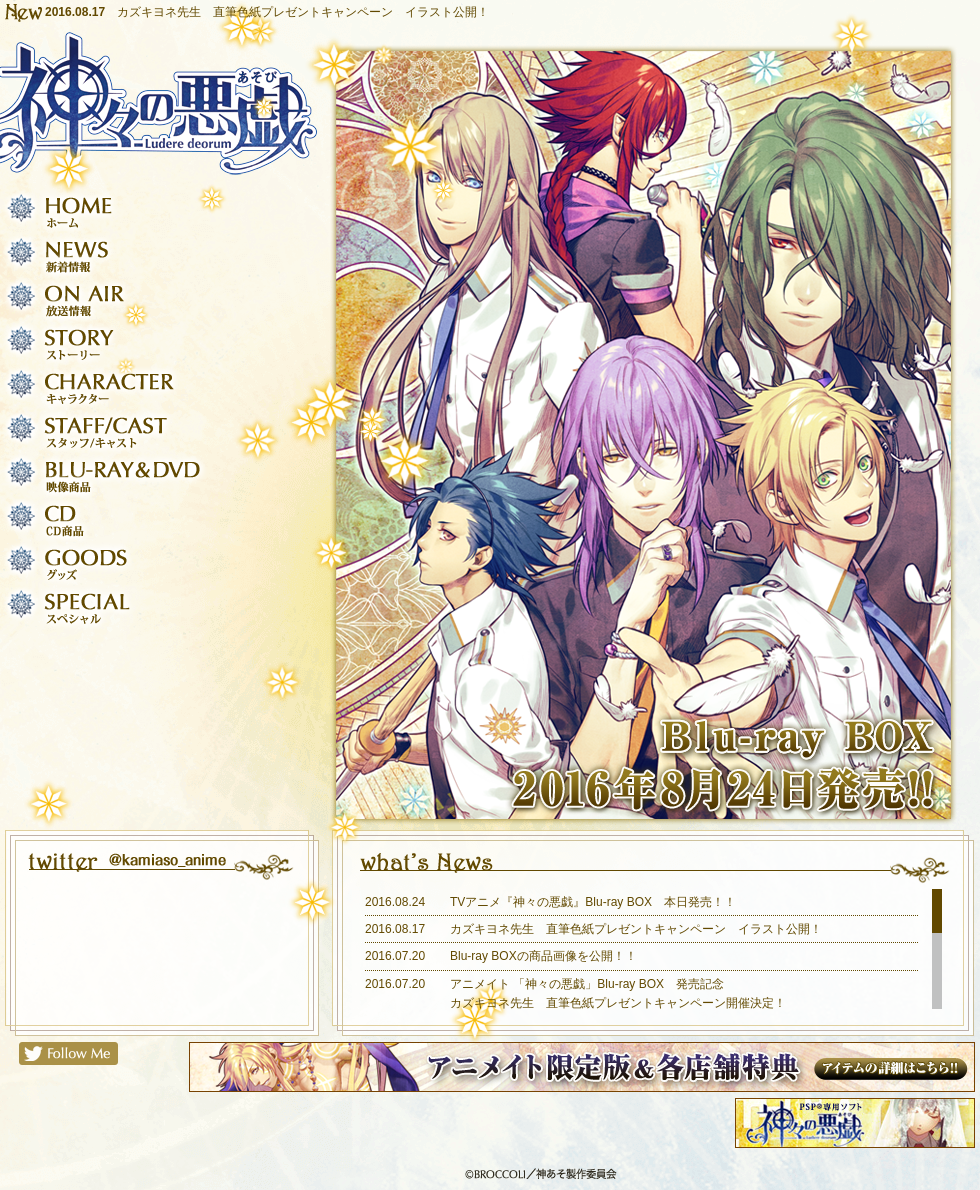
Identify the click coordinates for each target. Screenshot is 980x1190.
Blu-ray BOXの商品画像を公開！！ (543, 956)
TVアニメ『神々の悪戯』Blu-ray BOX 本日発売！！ (593, 902)
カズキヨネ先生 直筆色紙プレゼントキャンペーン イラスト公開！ (303, 12)
